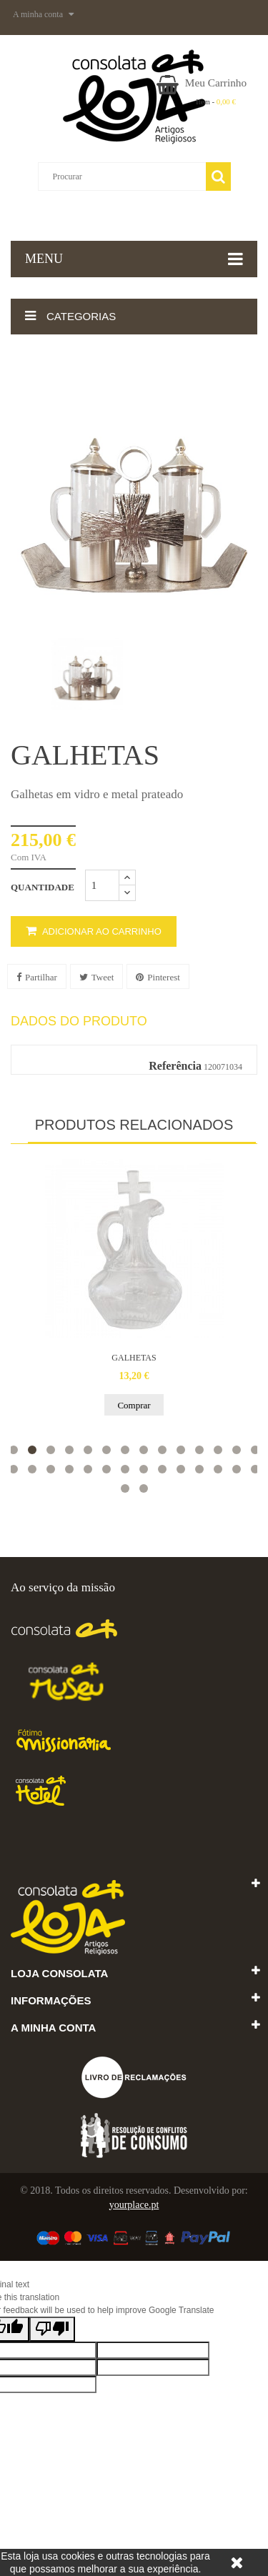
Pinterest (158, 977)
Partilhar (36, 977)
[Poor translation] (52, 2329)
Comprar (133, 1405)
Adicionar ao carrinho (94, 931)
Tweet (96, 977)
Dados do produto (79, 1021)
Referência (175, 1066)
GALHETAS (133, 1358)
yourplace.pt (134, 2204)
